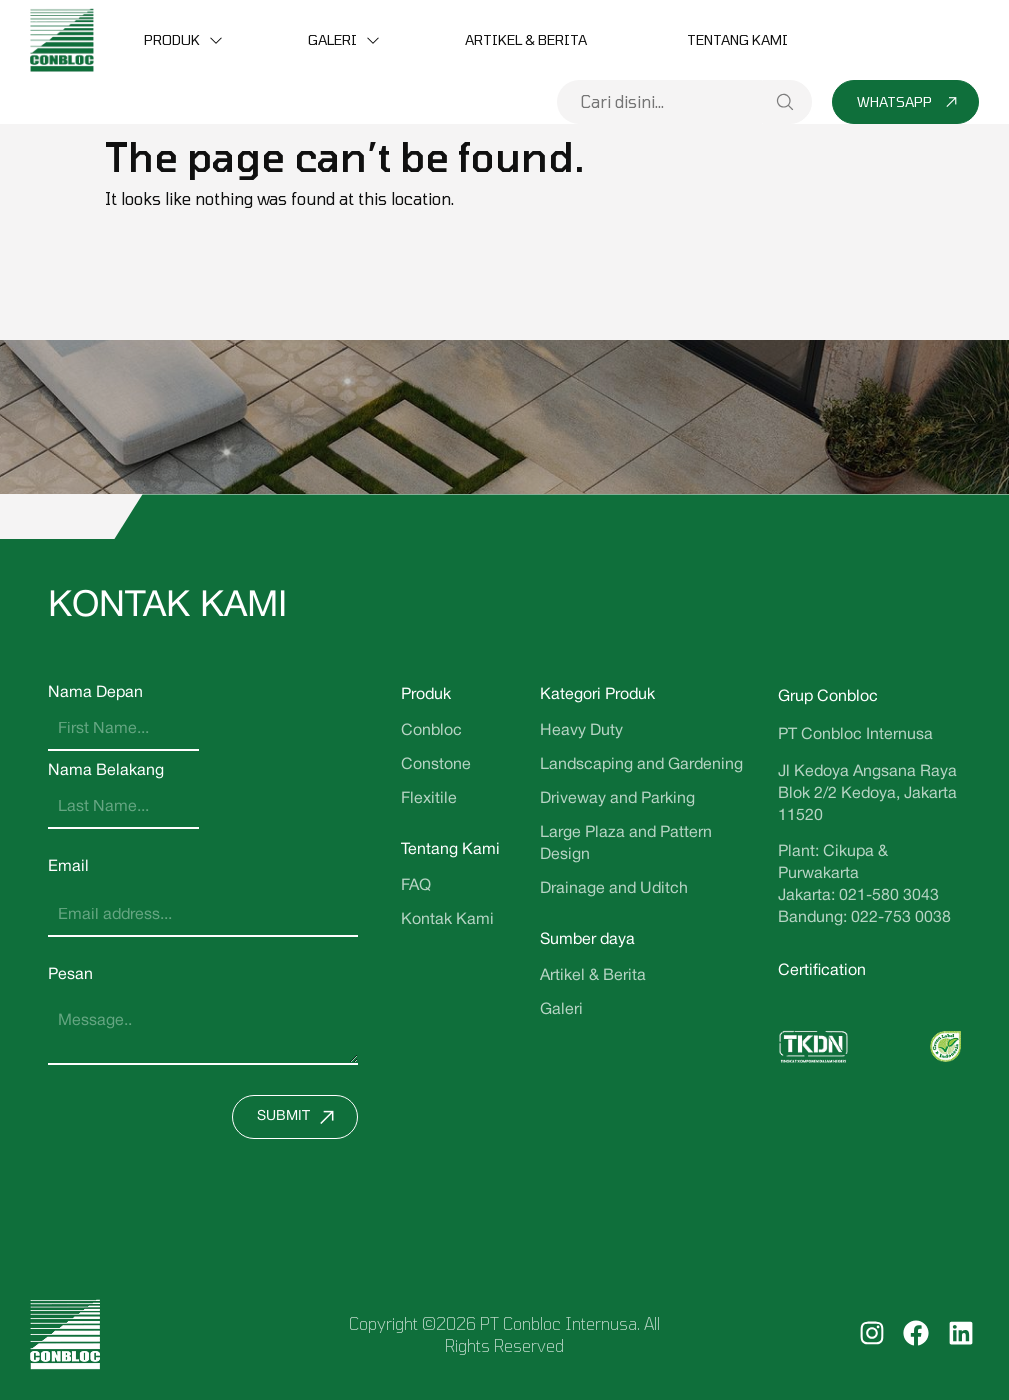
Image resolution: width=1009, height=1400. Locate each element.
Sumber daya (587, 940)
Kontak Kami (447, 920)
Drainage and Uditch (614, 889)
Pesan (70, 975)
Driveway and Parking (617, 799)
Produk (172, 39)
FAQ (416, 886)
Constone (436, 765)
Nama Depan (95, 693)
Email (68, 867)
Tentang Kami (737, 39)
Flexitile (429, 799)
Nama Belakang (106, 771)
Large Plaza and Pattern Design (626, 844)
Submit (300, 1117)
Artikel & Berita (526, 39)
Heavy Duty (581, 731)
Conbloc (431, 731)
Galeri (332, 39)
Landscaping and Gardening (641, 765)
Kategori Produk (597, 695)
